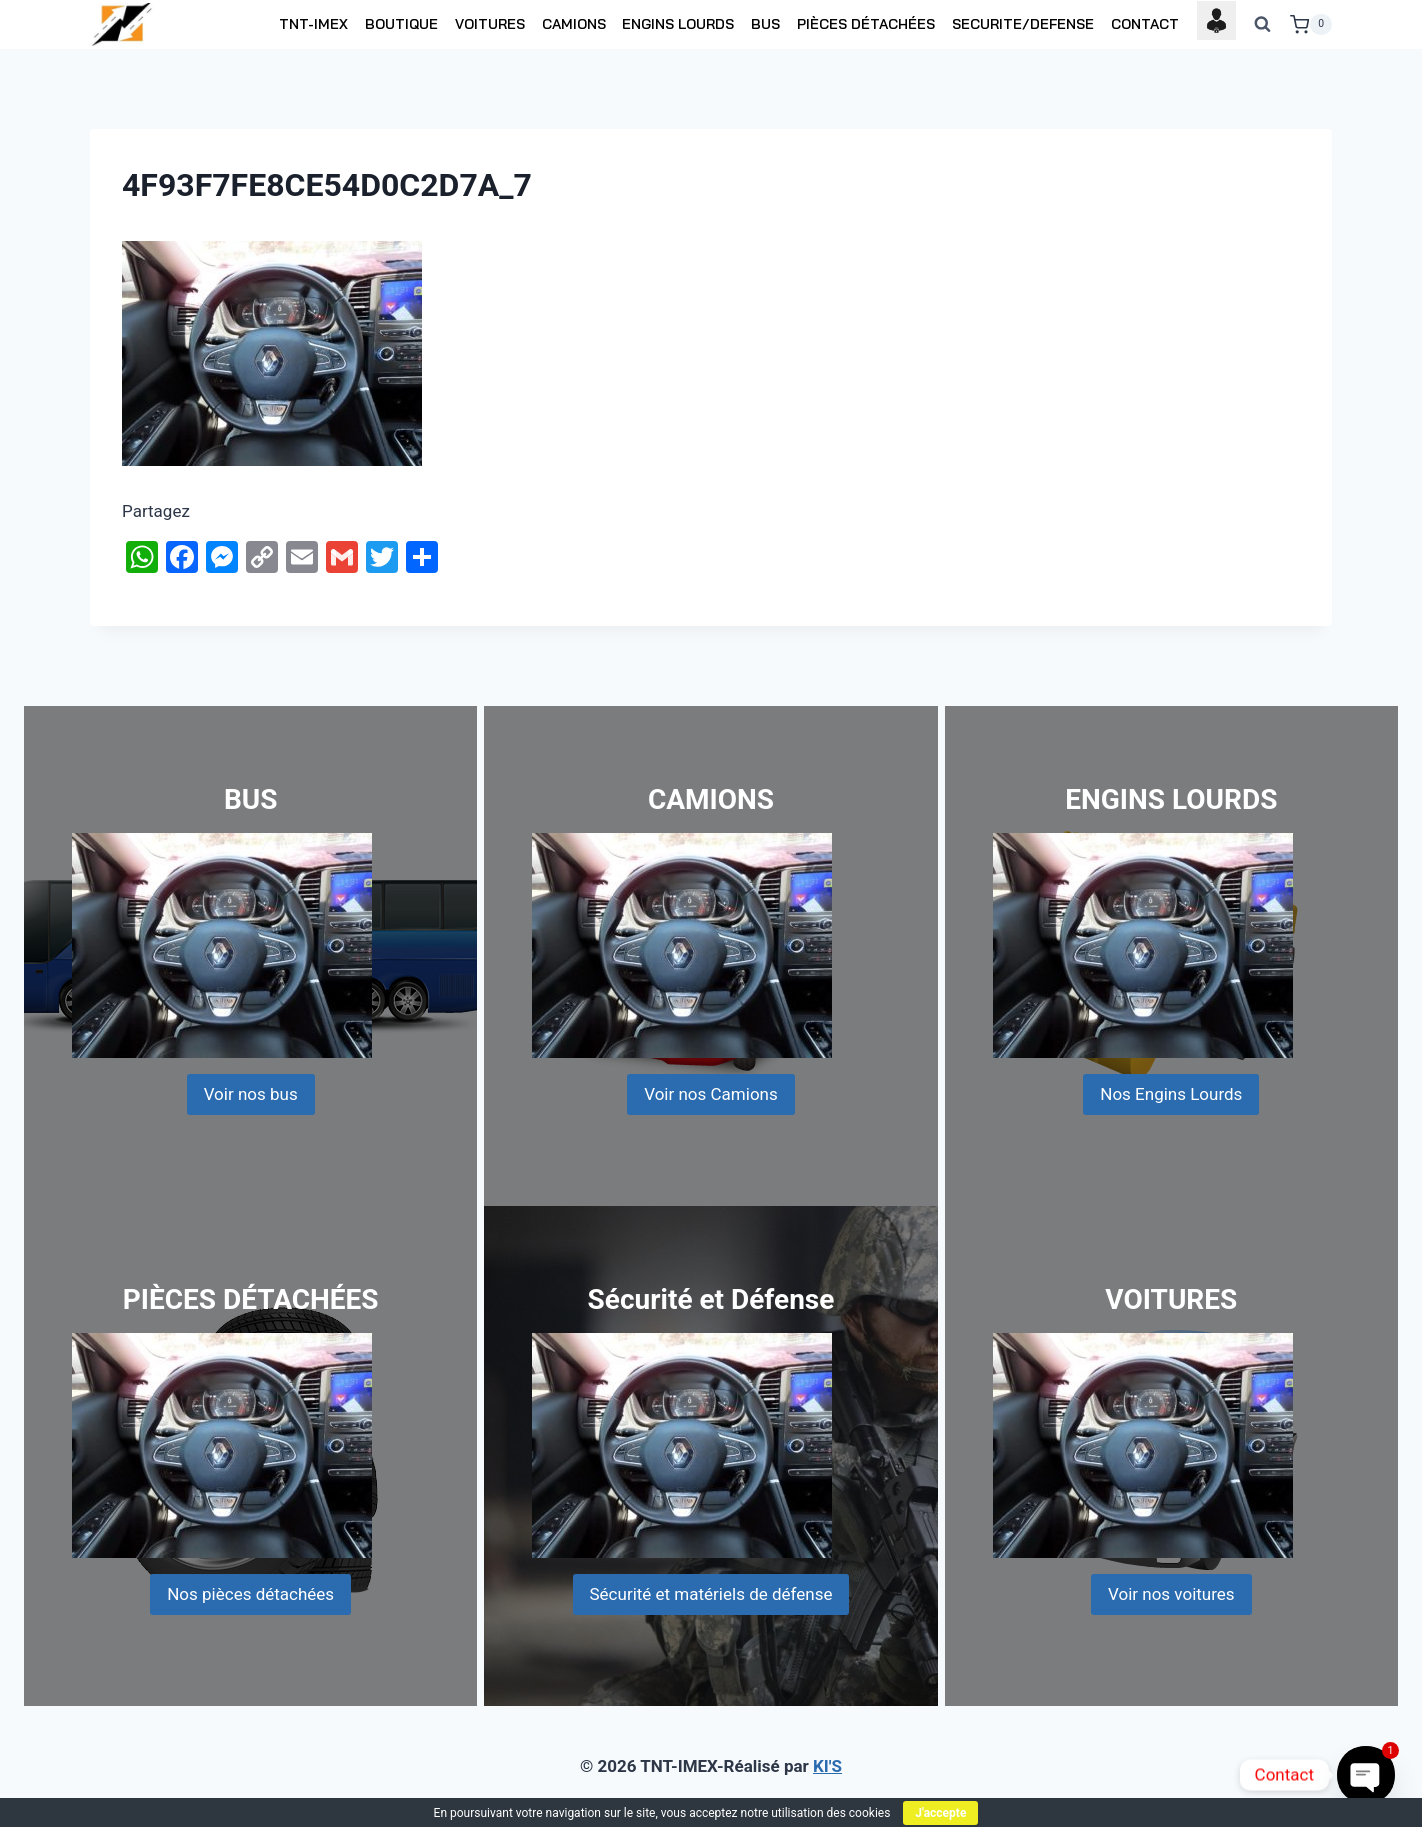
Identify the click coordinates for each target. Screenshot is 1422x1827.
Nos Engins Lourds (1171, 1094)
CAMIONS (574, 24)
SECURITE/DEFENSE (1023, 24)
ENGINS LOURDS (678, 24)
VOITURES (490, 24)
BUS (765, 24)
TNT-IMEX (313, 24)
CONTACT (1145, 24)
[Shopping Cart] (1311, 25)
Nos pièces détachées (250, 1594)
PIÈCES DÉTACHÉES (866, 24)
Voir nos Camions (711, 1094)
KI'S (827, 1766)
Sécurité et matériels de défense (711, 1594)
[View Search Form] (1263, 25)
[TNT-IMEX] (123, 24)
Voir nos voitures (1171, 1594)
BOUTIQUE (401, 24)
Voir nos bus (251, 1094)
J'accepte (940, 1813)
